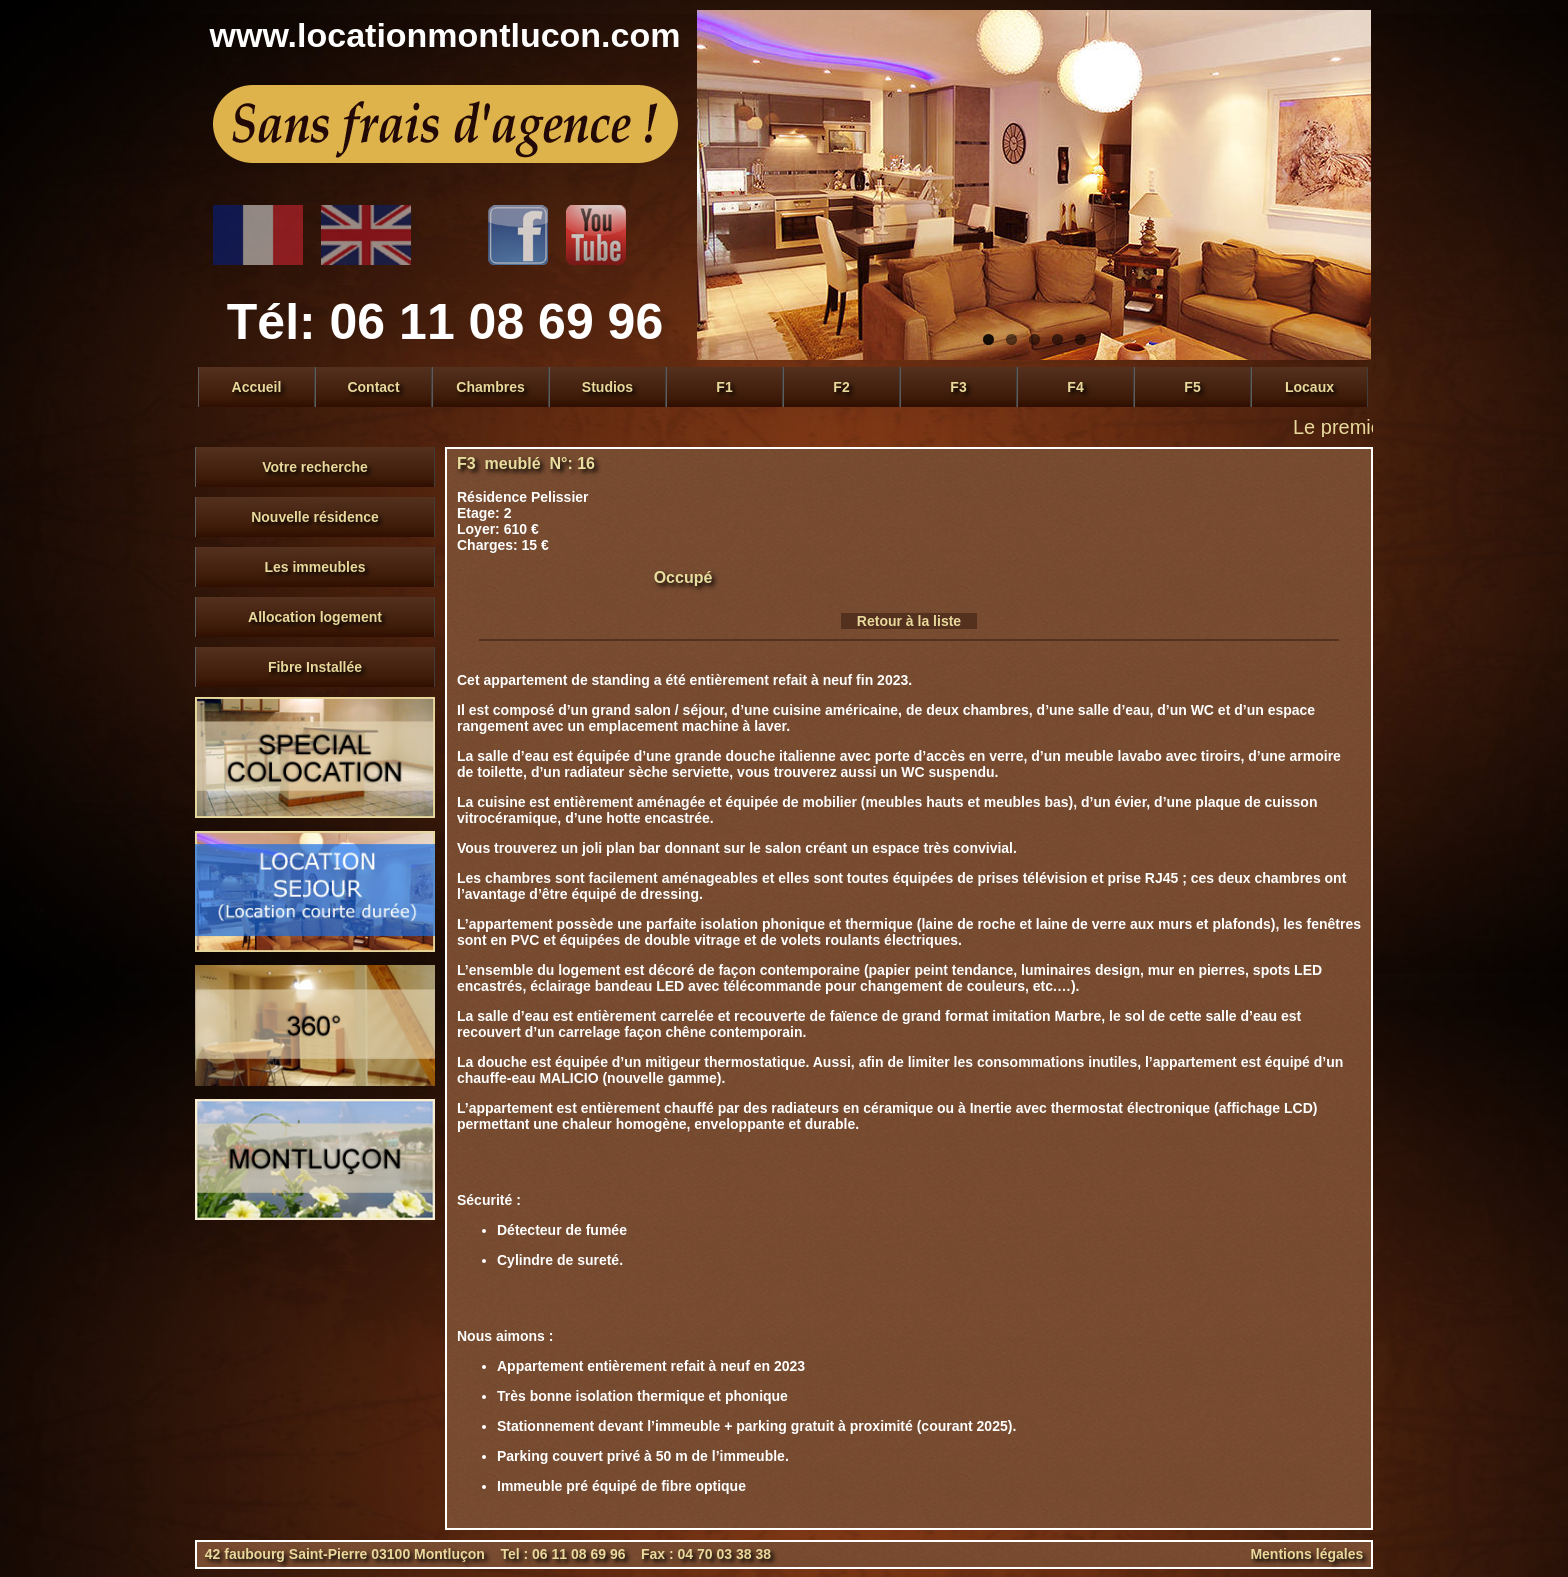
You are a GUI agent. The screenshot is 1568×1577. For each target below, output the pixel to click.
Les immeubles (314, 567)
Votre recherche (315, 467)
